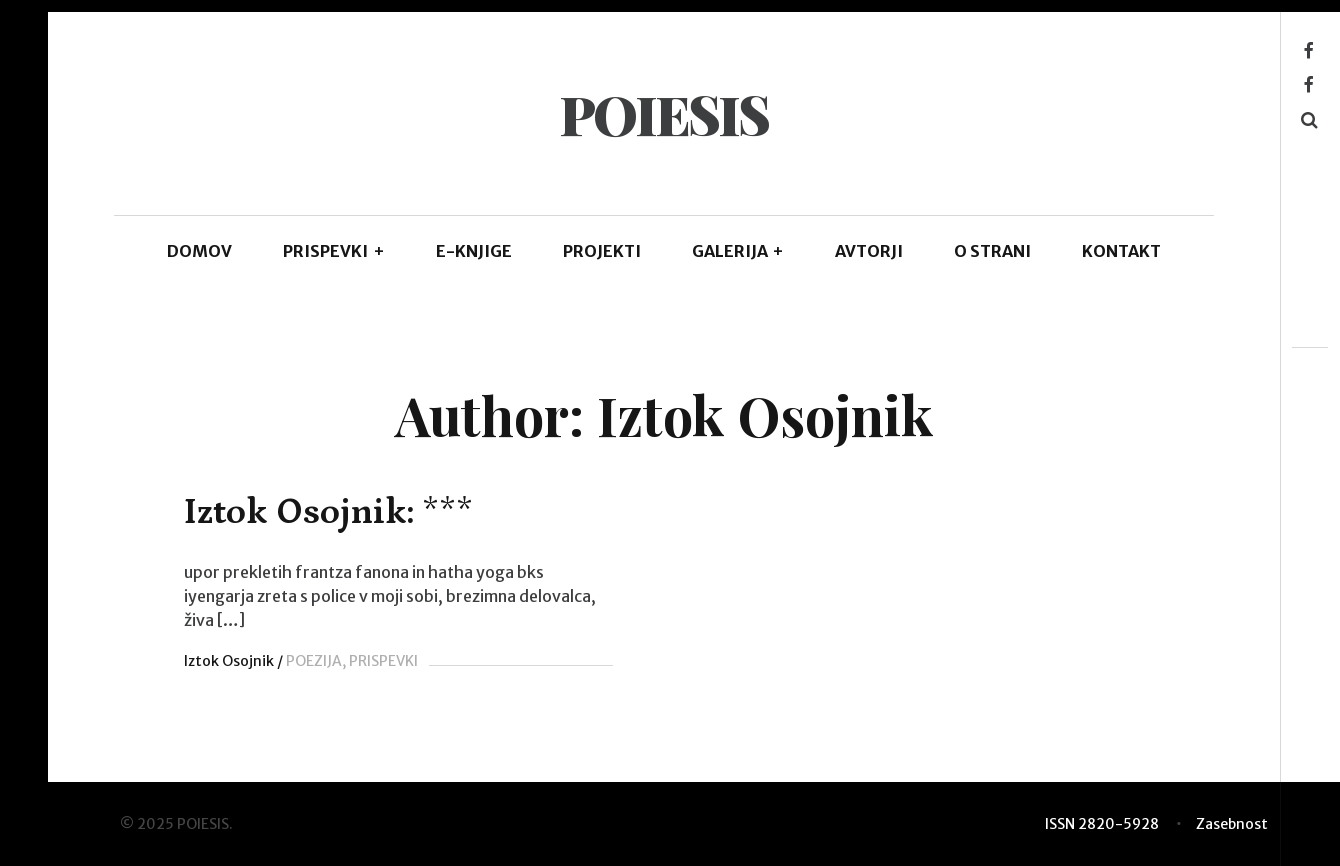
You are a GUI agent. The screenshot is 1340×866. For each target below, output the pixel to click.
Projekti (602, 251)
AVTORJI (869, 251)
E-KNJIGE (474, 251)
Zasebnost (1232, 824)
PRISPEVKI (334, 251)
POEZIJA (314, 661)
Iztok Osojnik (229, 661)
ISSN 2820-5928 (1102, 824)
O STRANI (992, 251)
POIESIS (663, 114)
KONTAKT (1121, 251)
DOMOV (199, 251)
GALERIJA (738, 251)
